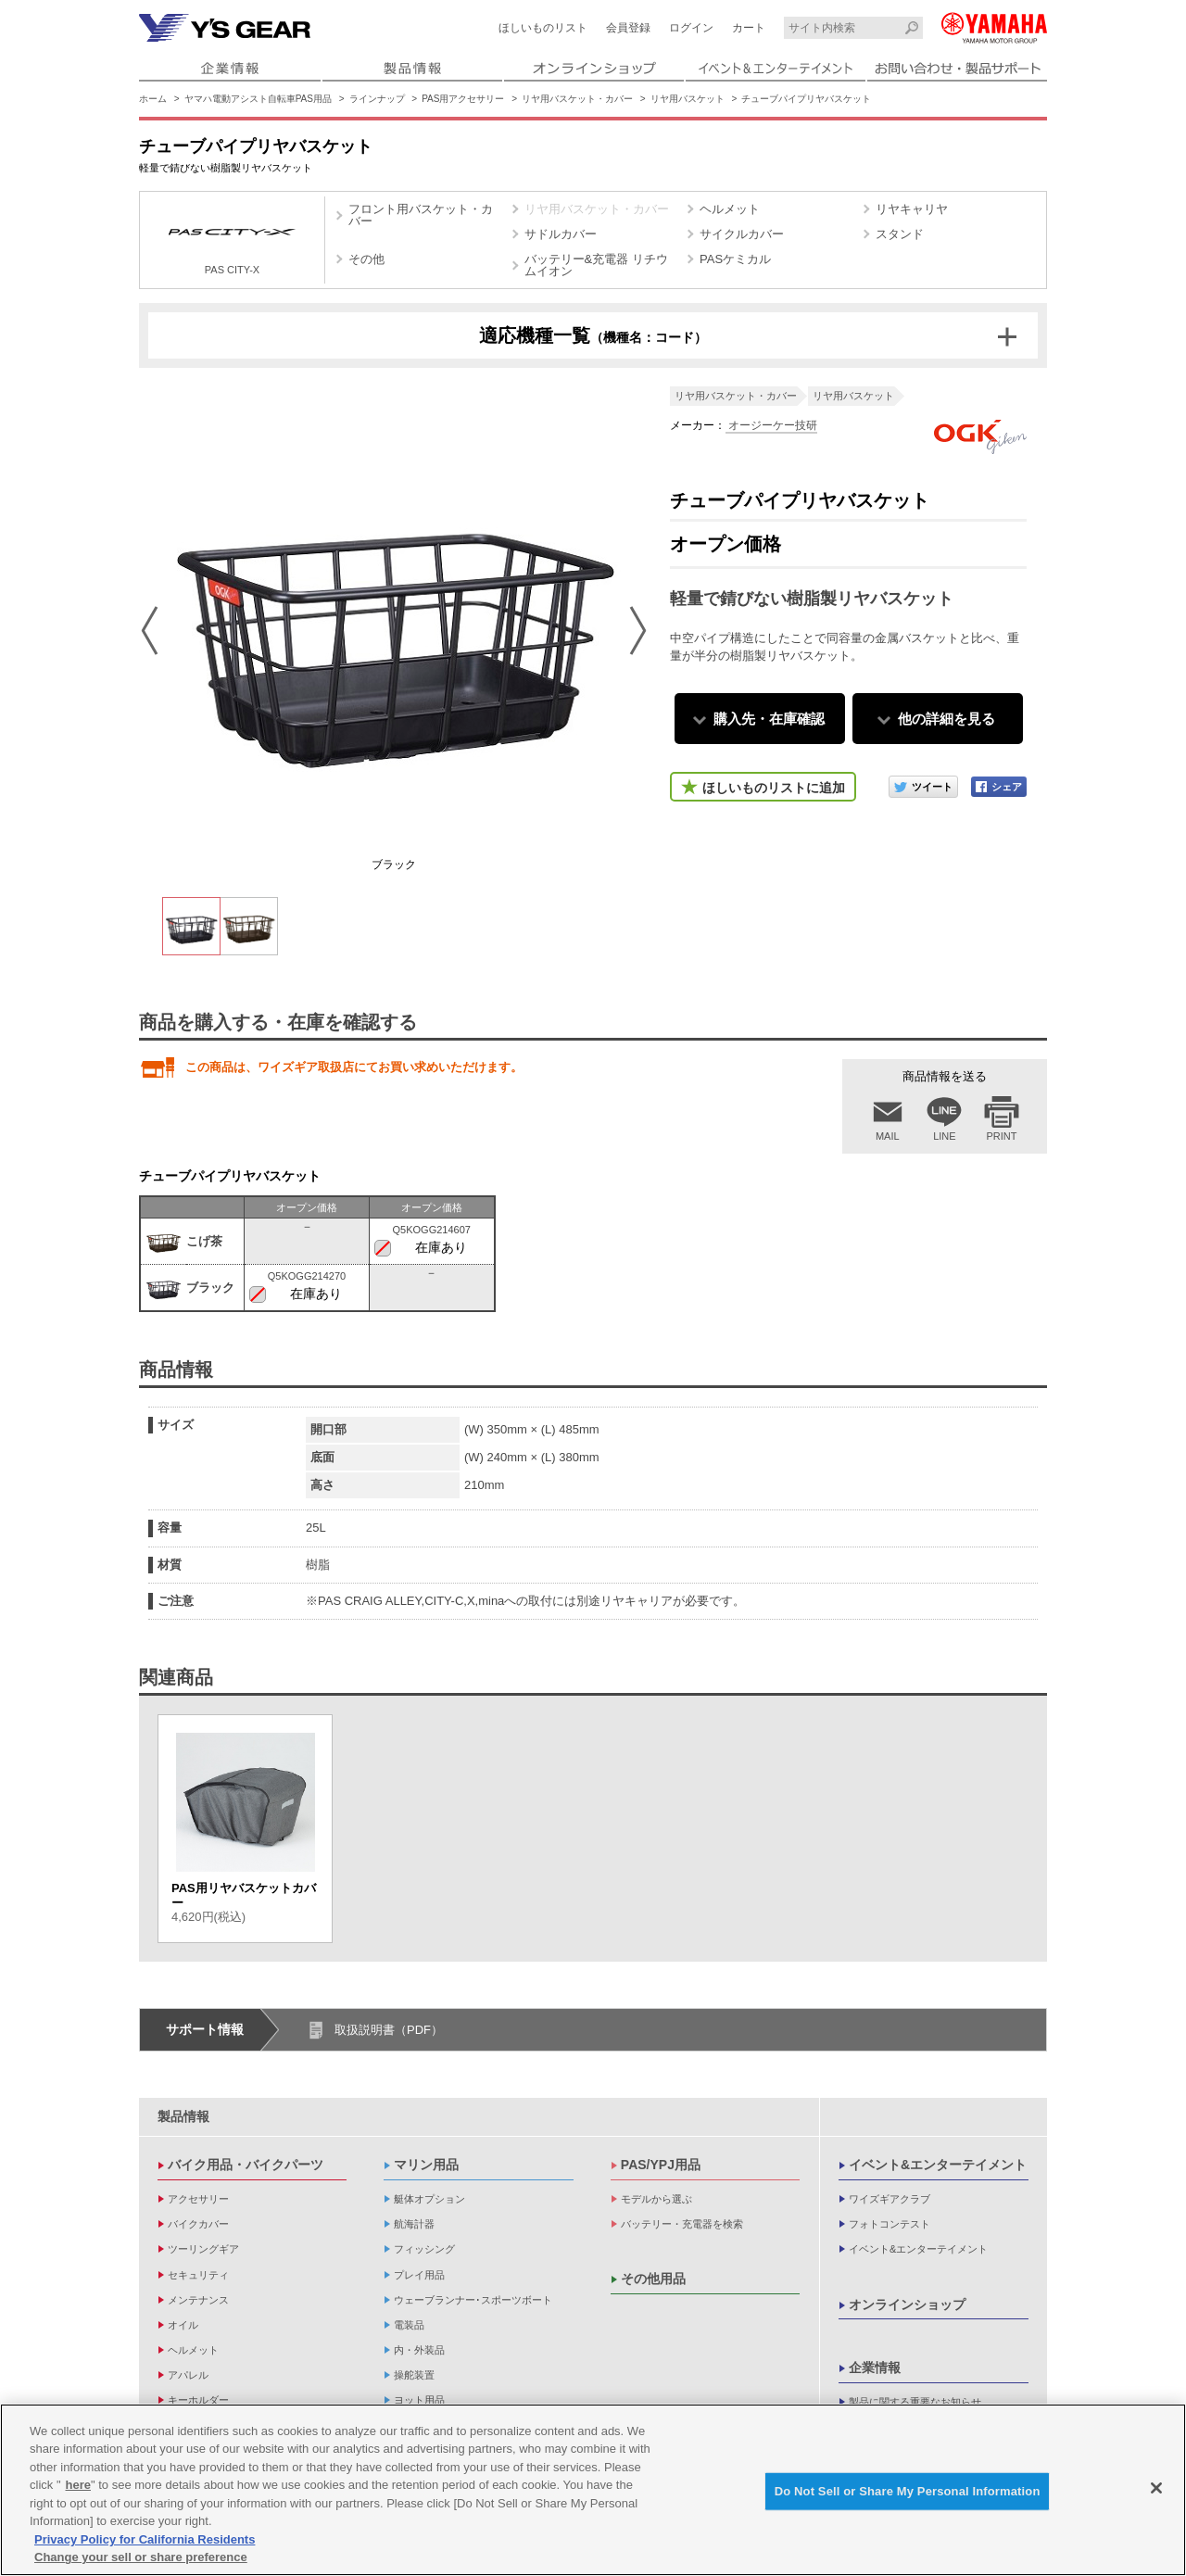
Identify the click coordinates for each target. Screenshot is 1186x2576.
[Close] (1156, 2489)
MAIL (888, 1136)
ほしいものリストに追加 (773, 787)
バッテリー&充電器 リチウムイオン (596, 265)
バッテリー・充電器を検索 (682, 2223)
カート (748, 27)
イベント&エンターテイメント (938, 2164)
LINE (944, 1136)
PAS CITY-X (232, 242)
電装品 (409, 2324)
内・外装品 (419, 2349)
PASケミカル (735, 259)
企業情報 (875, 2367)
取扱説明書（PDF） (388, 2030)
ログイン (691, 27)
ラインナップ (377, 99)
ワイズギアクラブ (889, 2198)
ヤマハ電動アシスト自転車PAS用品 (258, 99)
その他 (366, 259)
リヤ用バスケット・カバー (577, 99)
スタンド (900, 234)
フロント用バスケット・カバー (420, 215)
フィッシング (424, 2248)
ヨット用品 (419, 2400)
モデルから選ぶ (656, 2198)
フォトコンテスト (889, 2223)
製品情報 (183, 2116)
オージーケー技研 (771, 425)
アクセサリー (198, 2198)
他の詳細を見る (946, 718)
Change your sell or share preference (140, 2559)
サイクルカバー (742, 234)
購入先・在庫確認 (769, 718)
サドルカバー (560, 234)
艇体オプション (429, 2198)
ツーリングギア (203, 2248)
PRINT (1002, 1136)
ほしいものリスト (542, 27)
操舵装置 (414, 2374)
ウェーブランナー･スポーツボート (473, 2299)
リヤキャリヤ (912, 209)
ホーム (153, 99)
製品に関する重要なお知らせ (915, 2401)
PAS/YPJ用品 (660, 2164)
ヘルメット (730, 209)
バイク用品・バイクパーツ (245, 2164)
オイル (183, 2324)
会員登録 (628, 27)
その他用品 (653, 2278)
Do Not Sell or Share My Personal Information (908, 2492)
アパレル (188, 2374)
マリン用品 (426, 2164)
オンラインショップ (907, 2304)
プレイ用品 (419, 2274)
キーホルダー (198, 2400)
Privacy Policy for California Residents (144, 2541)
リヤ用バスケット (687, 99)
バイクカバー (198, 2223)
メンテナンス (198, 2299)
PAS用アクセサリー (463, 99)
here (78, 2487)
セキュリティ (198, 2274)
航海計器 (414, 2223)
